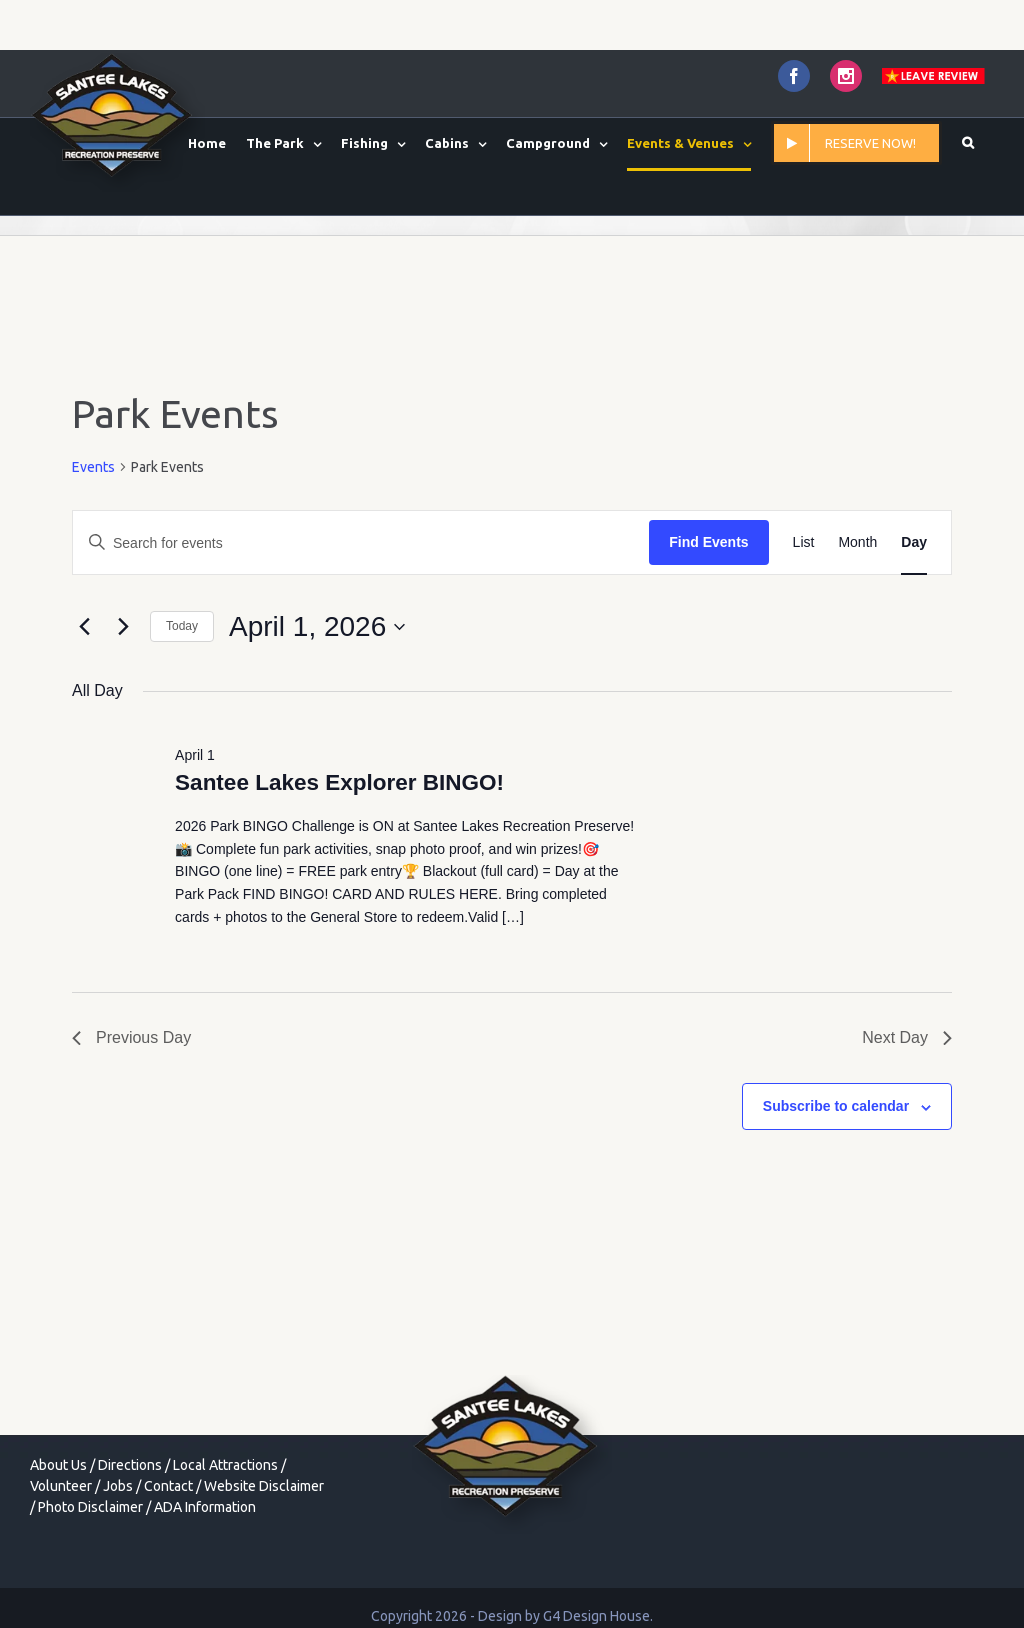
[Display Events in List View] (804, 542)
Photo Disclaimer (90, 1507)
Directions (130, 1465)
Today (182, 626)
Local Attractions (225, 1465)
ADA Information (205, 1507)
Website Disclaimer (264, 1486)
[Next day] (123, 627)
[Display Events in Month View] (857, 542)
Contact (168, 1486)
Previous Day (131, 1037)
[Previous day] (84, 627)
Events (93, 467)
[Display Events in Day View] (914, 542)
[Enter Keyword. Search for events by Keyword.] (361, 543)
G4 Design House (596, 1616)
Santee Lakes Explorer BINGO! (339, 782)
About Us (58, 1465)
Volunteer (61, 1486)
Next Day (907, 1037)
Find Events (708, 542)
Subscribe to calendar (836, 1106)
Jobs (118, 1486)
